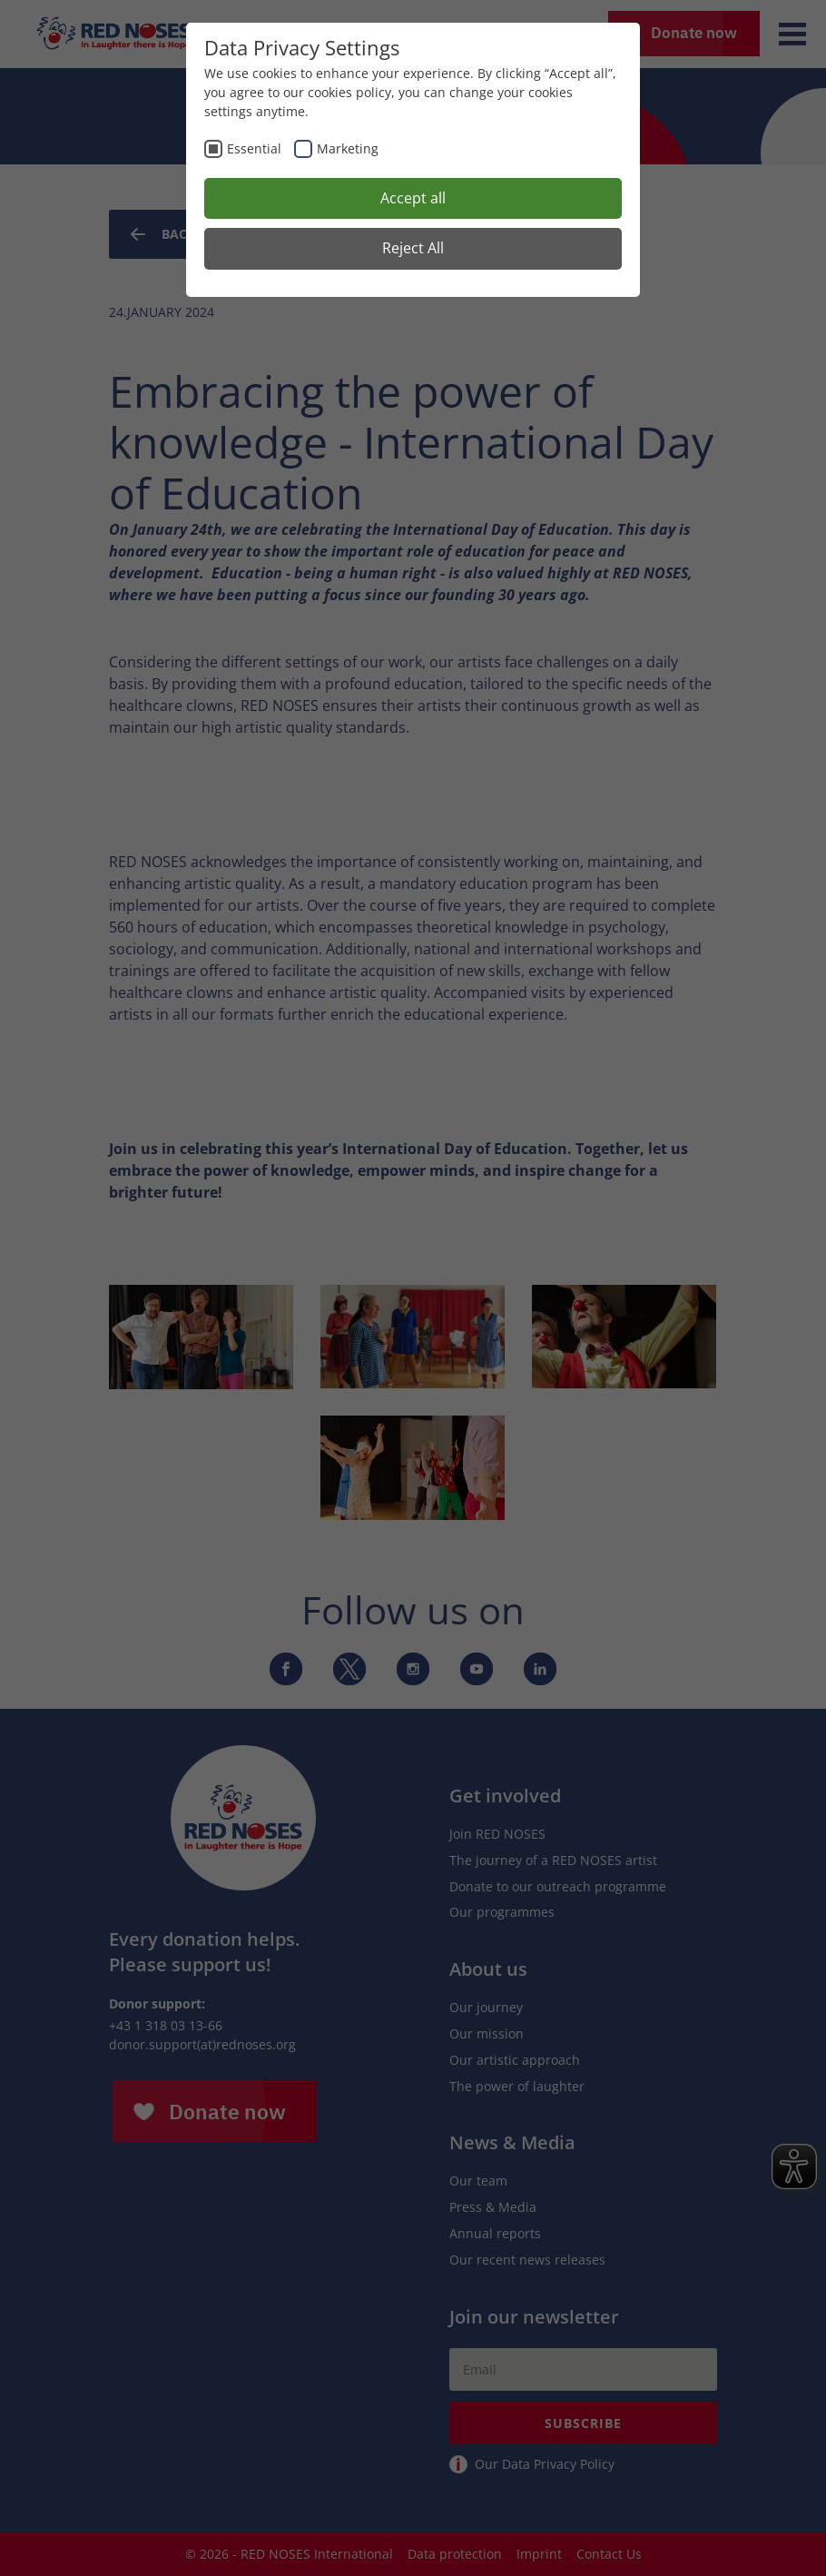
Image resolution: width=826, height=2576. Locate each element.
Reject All (413, 248)
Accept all (413, 198)
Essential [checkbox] (254, 148)
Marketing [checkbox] (348, 148)
